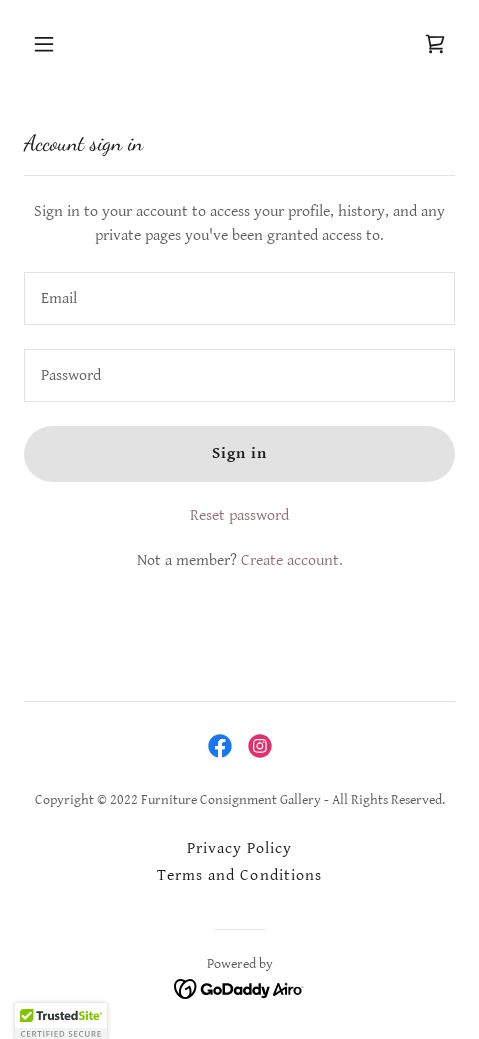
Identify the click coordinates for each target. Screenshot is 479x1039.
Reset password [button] (239, 515)
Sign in (239, 453)
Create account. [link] (292, 560)
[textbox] (239, 298)
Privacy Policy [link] (239, 848)
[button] (73, 44)
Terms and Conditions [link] (239, 875)
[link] (435, 44)
